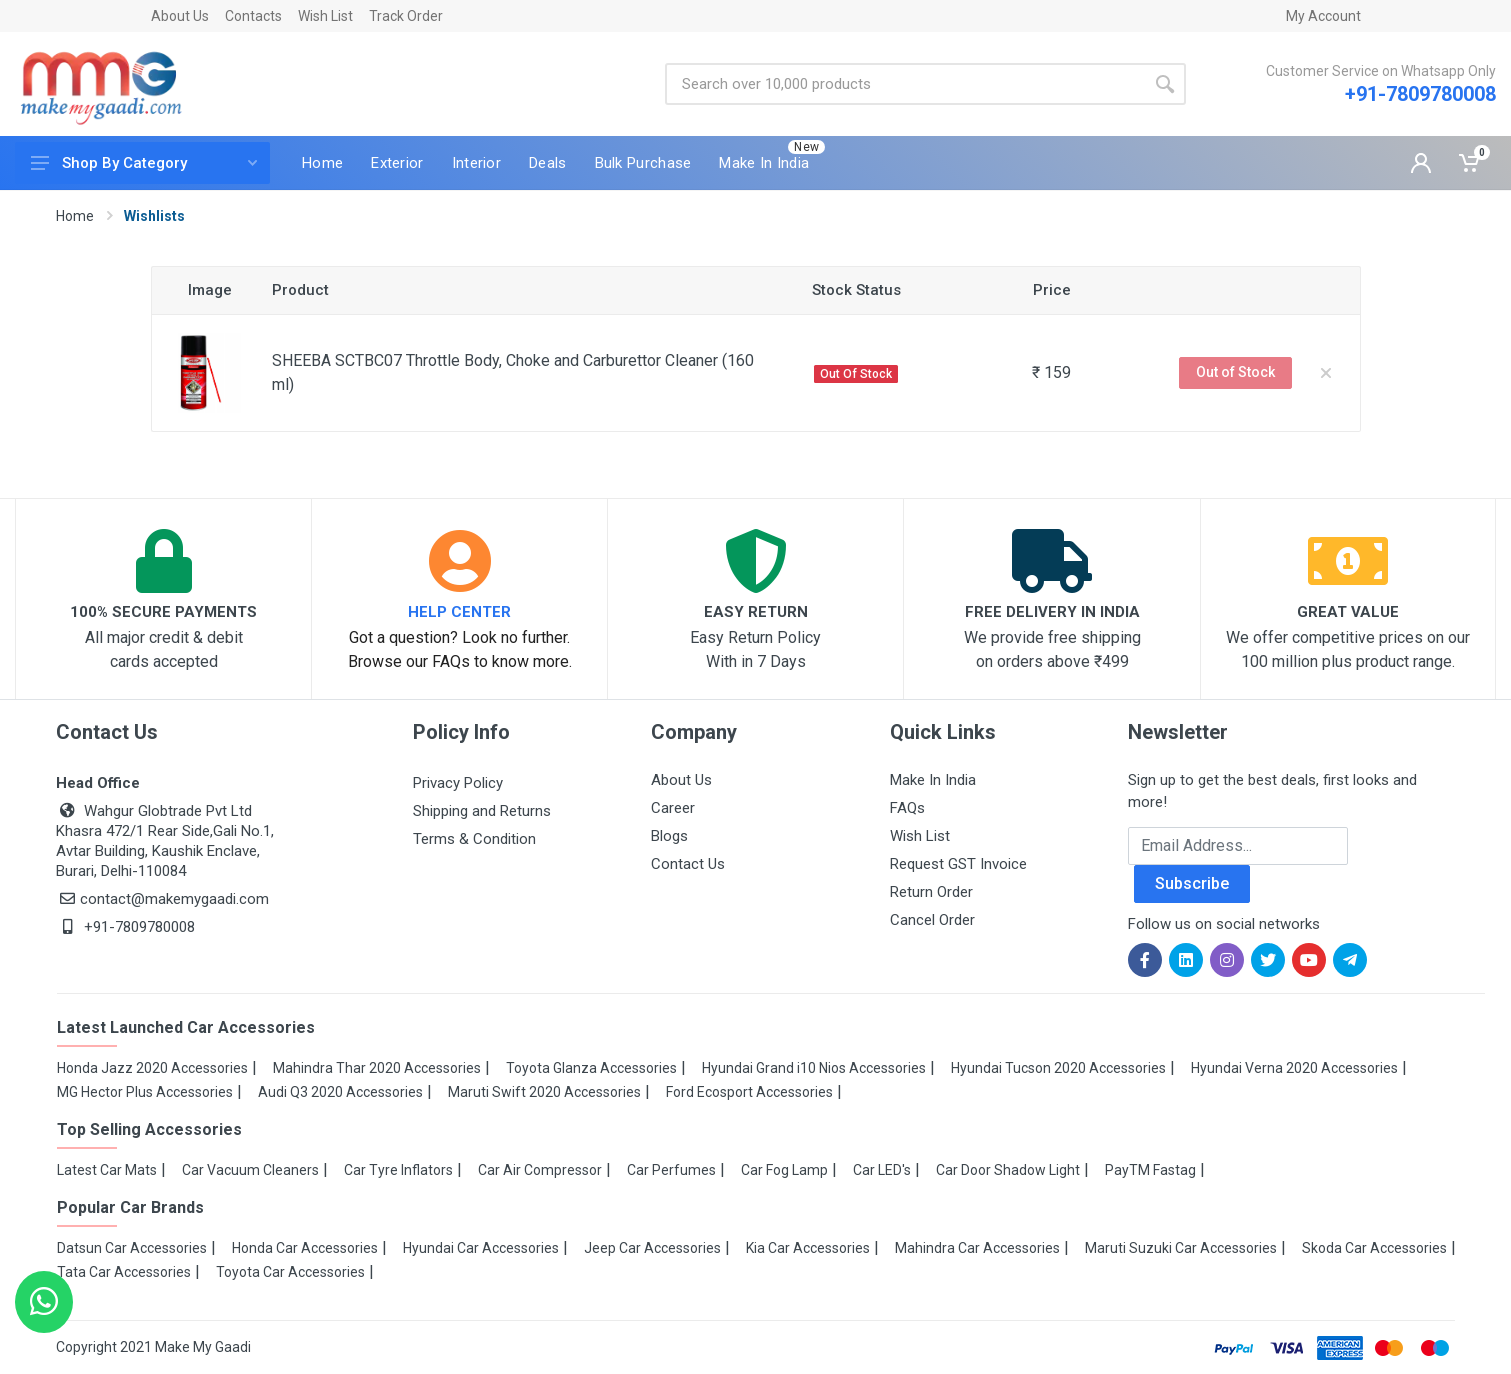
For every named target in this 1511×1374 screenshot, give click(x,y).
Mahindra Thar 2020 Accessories (377, 1068)
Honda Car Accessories (305, 1248)
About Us (180, 16)
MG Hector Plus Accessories (145, 1092)
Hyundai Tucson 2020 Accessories (1058, 1068)
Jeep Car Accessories (652, 1248)
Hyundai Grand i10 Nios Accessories (814, 1068)
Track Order (406, 16)
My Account (1323, 16)
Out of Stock (1235, 372)
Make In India (933, 780)
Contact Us (688, 864)
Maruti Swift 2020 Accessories (544, 1092)
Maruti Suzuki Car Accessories (1181, 1248)
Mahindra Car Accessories (977, 1248)
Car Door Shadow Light (1008, 1170)
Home (75, 216)
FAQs (907, 808)
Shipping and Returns (482, 811)
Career (673, 808)
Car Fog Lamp (784, 1170)
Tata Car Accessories (124, 1272)
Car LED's (882, 1170)
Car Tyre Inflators (398, 1170)
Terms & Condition (474, 839)
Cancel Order (932, 920)
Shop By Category (144, 163)
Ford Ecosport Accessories (749, 1092)
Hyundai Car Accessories (481, 1248)
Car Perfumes (671, 1170)
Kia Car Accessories (808, 1248)
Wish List (325, 16)
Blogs (669, 836)
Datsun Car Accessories (132, 1248)
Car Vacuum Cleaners (250, 1170)
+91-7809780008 (1420, 94)
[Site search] (904, 84)
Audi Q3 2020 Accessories (340, 1092)
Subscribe (1192, 883)
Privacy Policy (458, 783)
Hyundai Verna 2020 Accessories (1294, 1068)
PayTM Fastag (1150, 1170)
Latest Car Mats (107, 1170)
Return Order (931, 892)
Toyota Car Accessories (290, 1272)
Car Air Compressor (540, 1170)
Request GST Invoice (958, 864)
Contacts (253, 16)
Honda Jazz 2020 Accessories (152, 1068)
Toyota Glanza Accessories (591, 1068)
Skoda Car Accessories (1374, 1248)
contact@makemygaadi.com (162, 899)
